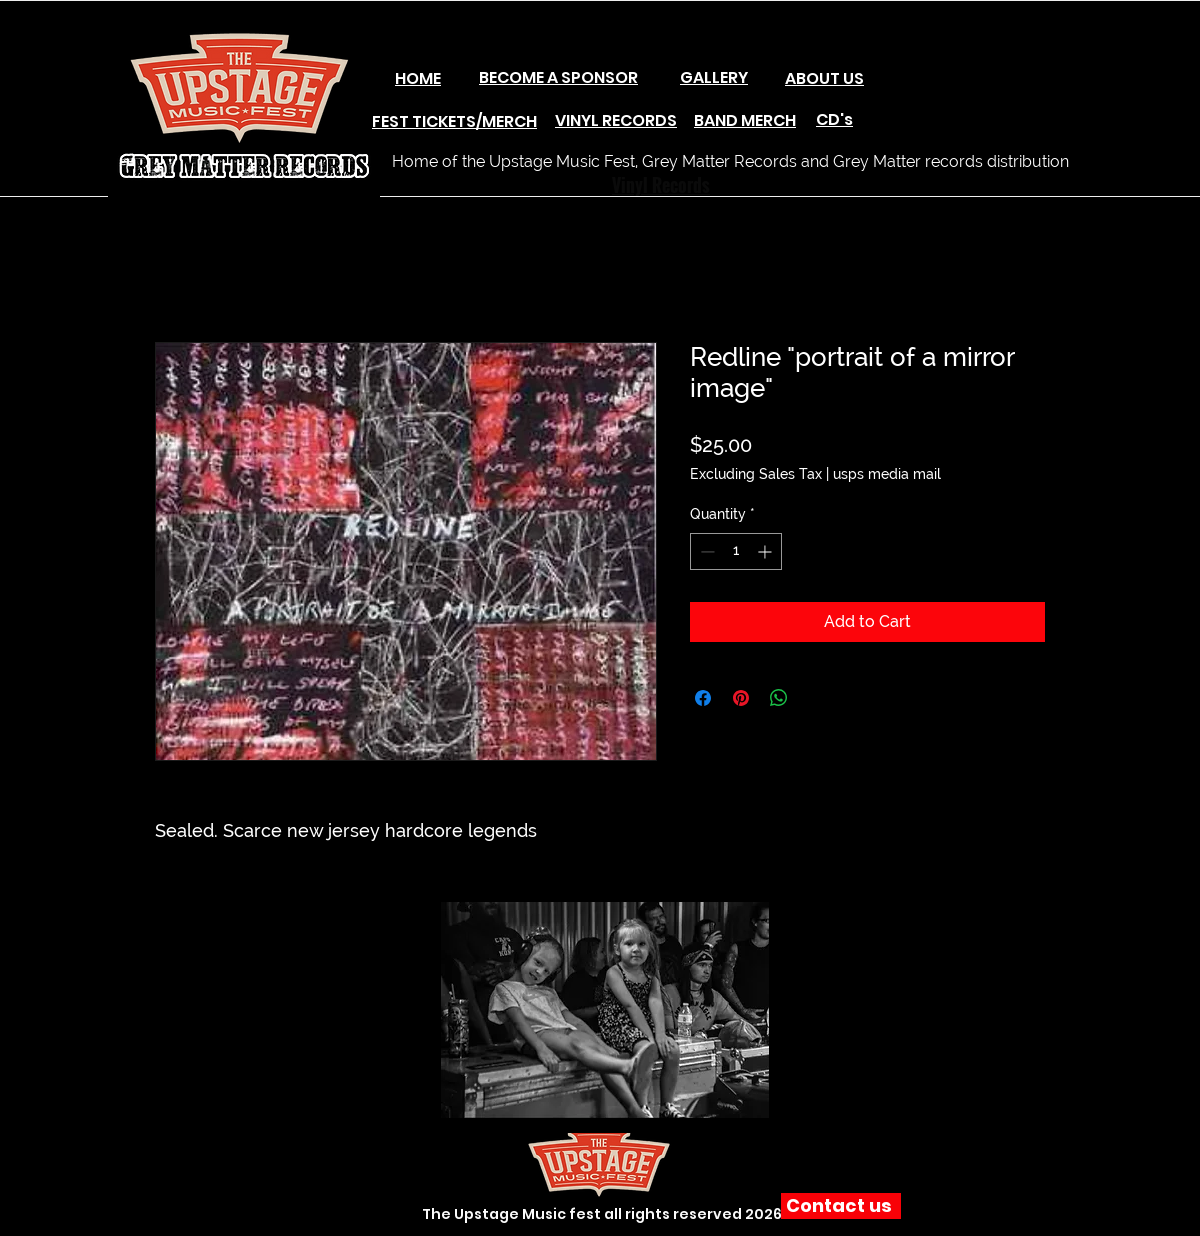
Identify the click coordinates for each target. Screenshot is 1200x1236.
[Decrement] (705, 551)
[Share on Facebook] (703, 698)
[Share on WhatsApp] (779, 698)
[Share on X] (817, 698)
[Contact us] (841, 1206)
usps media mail (887, 474)
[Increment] (766, 551)
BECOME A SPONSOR (558, 77)
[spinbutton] (736, 551)
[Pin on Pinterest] (741, 698)
